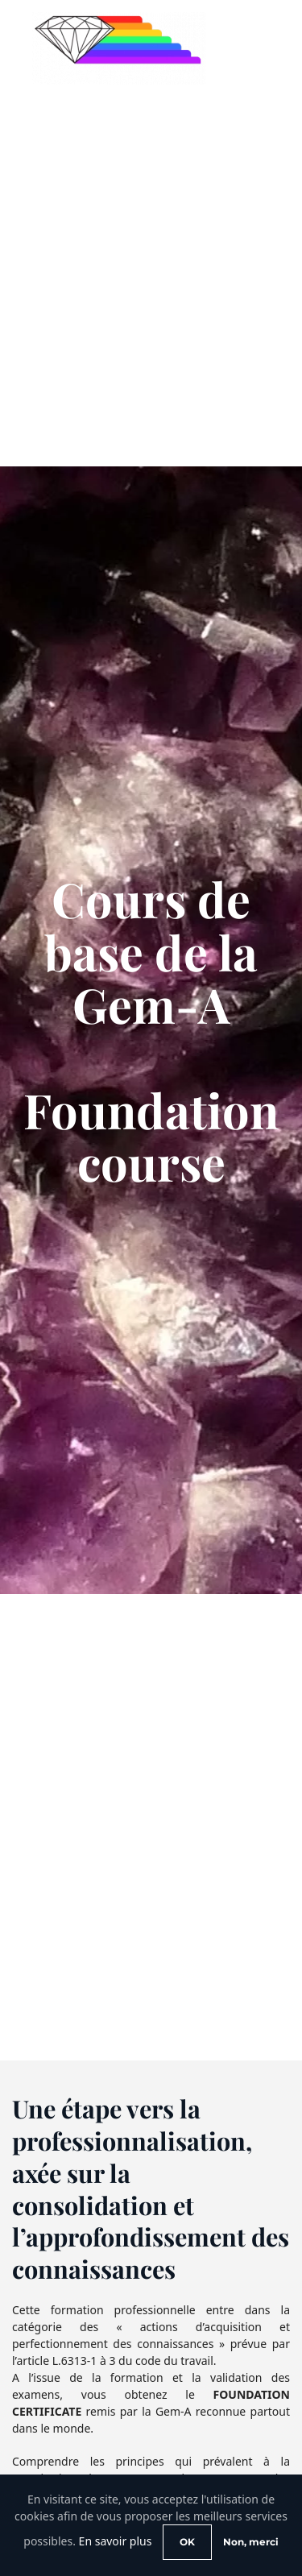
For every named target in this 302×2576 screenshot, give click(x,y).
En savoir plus (115, 2541)
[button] (257, 48)
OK (187, 2542)
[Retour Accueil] (118, 48)
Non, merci (251, 2542)
